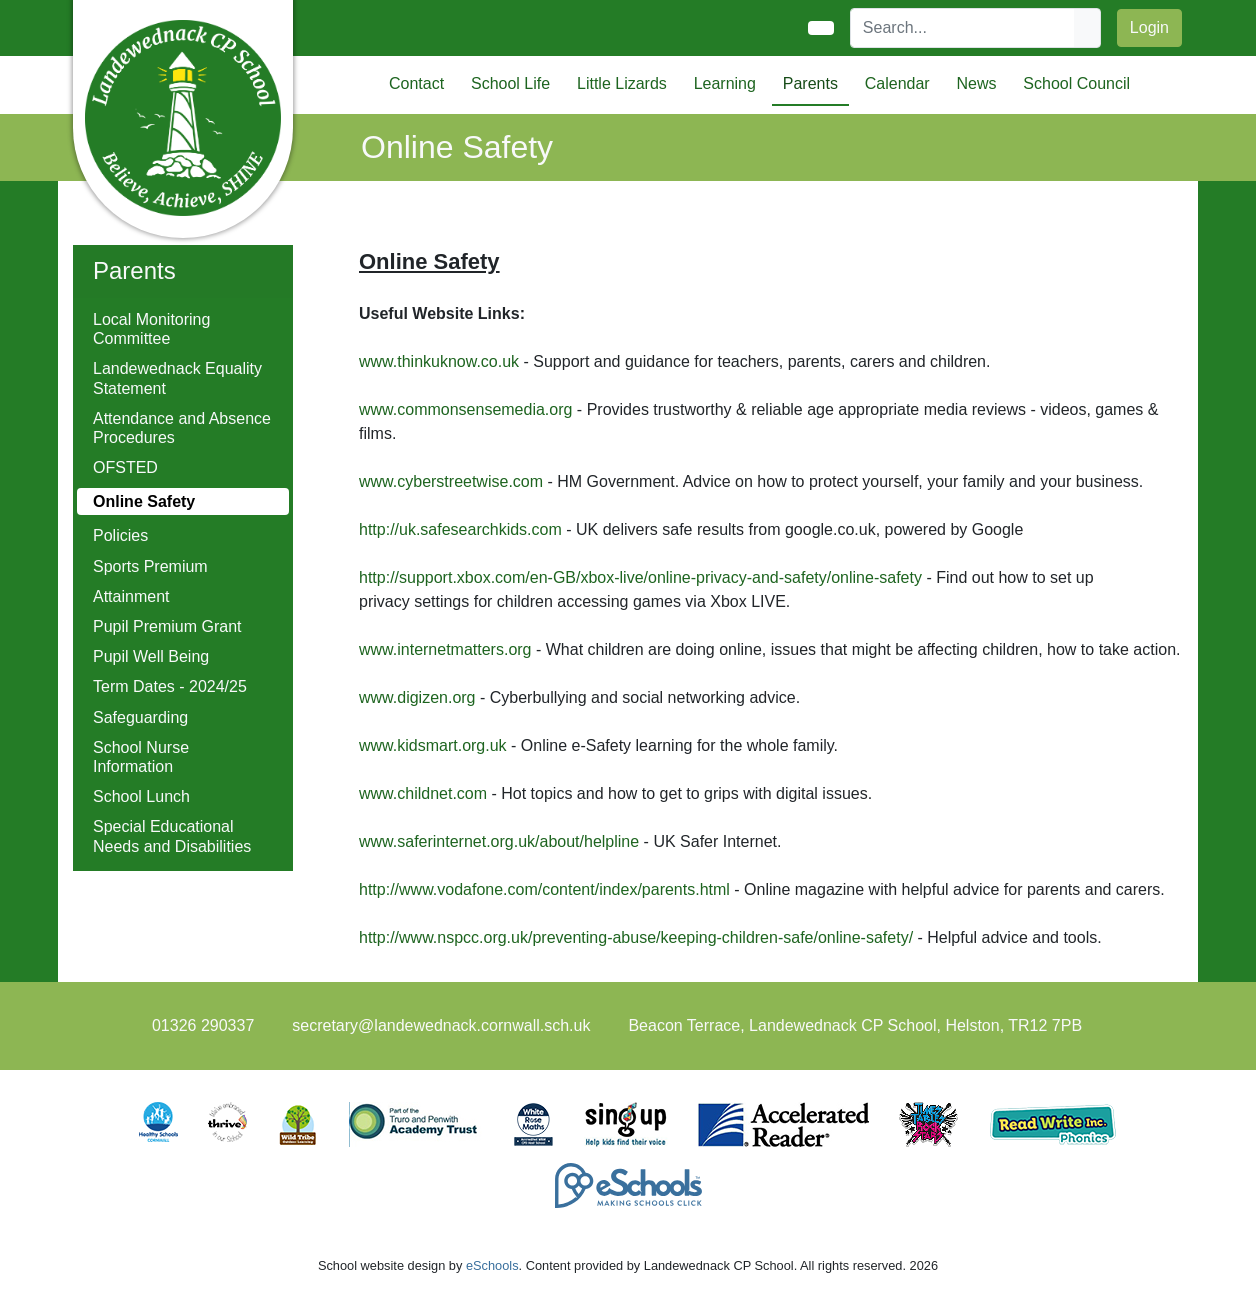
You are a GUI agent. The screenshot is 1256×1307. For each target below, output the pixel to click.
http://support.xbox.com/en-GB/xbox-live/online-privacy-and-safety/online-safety (640, 577)
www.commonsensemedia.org (465, 409)
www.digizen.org (417, 697)
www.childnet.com (423, 793)
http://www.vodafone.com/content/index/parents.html (544, 889)
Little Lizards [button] (622, 83)
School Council (1076, 83)
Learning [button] (725, 83)
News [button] (976, 83)
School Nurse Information (141, 757)
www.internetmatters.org (445, 649)
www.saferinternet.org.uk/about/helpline (499, 841)
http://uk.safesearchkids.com (462, 529)
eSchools (492, 1265)
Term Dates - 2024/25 (170, 686)
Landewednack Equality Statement (177, 378)
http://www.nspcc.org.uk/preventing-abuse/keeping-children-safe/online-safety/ (636, 937)
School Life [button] (510, 83)
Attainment (131, 596)
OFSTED (125, 467)
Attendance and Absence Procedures (182, 428)
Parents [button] (810, 83)
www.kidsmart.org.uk (433, 745)
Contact (416, 83)
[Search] (963, 28)
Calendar (897, 83)
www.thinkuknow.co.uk (439, 361)
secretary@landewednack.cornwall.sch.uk (441, 1025)
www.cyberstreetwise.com (451, 481)
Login (1149, 27)
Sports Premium (150, 566)
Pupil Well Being (151, 656)
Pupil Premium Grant (167, 626)
